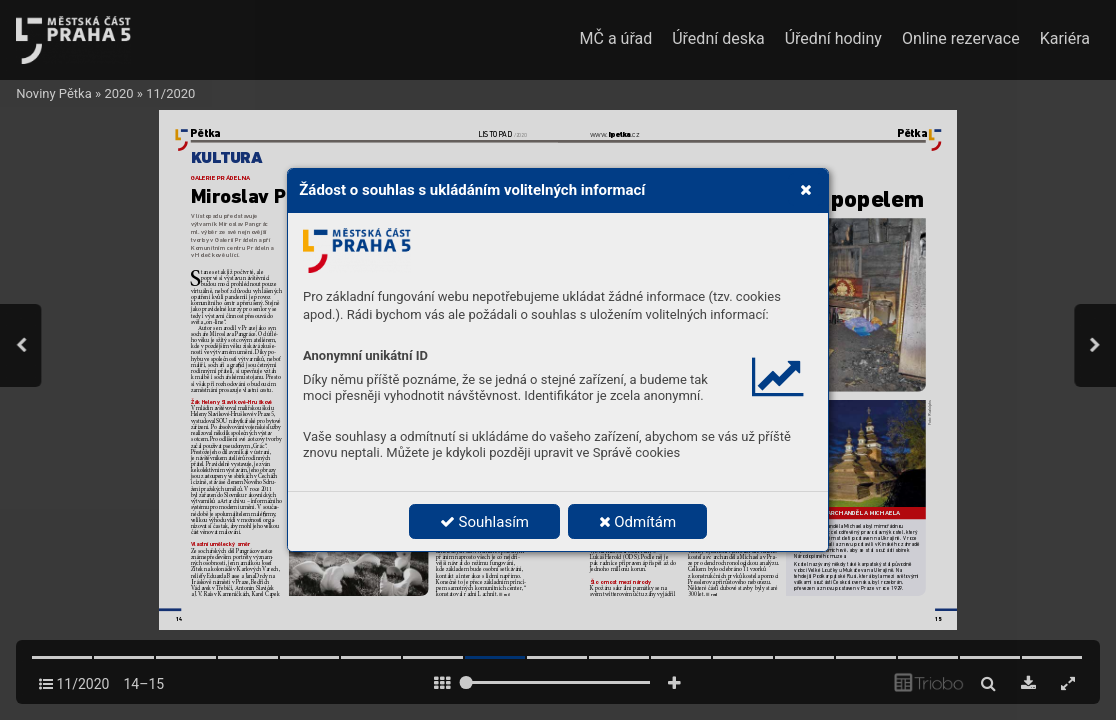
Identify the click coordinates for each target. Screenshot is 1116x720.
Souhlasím (484, 522)
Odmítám (638, 522)
